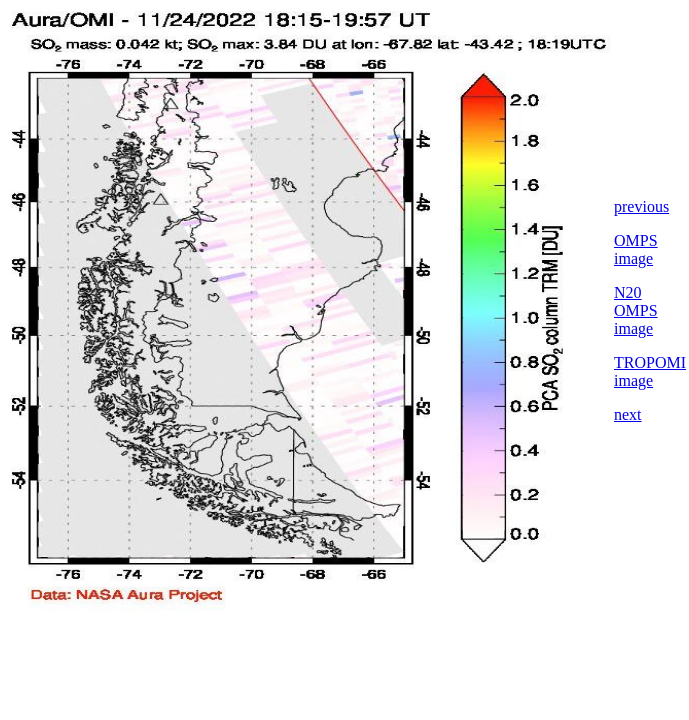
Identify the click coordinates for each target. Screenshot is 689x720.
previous (641, 206)
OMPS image (636, 249)
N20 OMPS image (636, 310)
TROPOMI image (650, 371)
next (628, 414)
